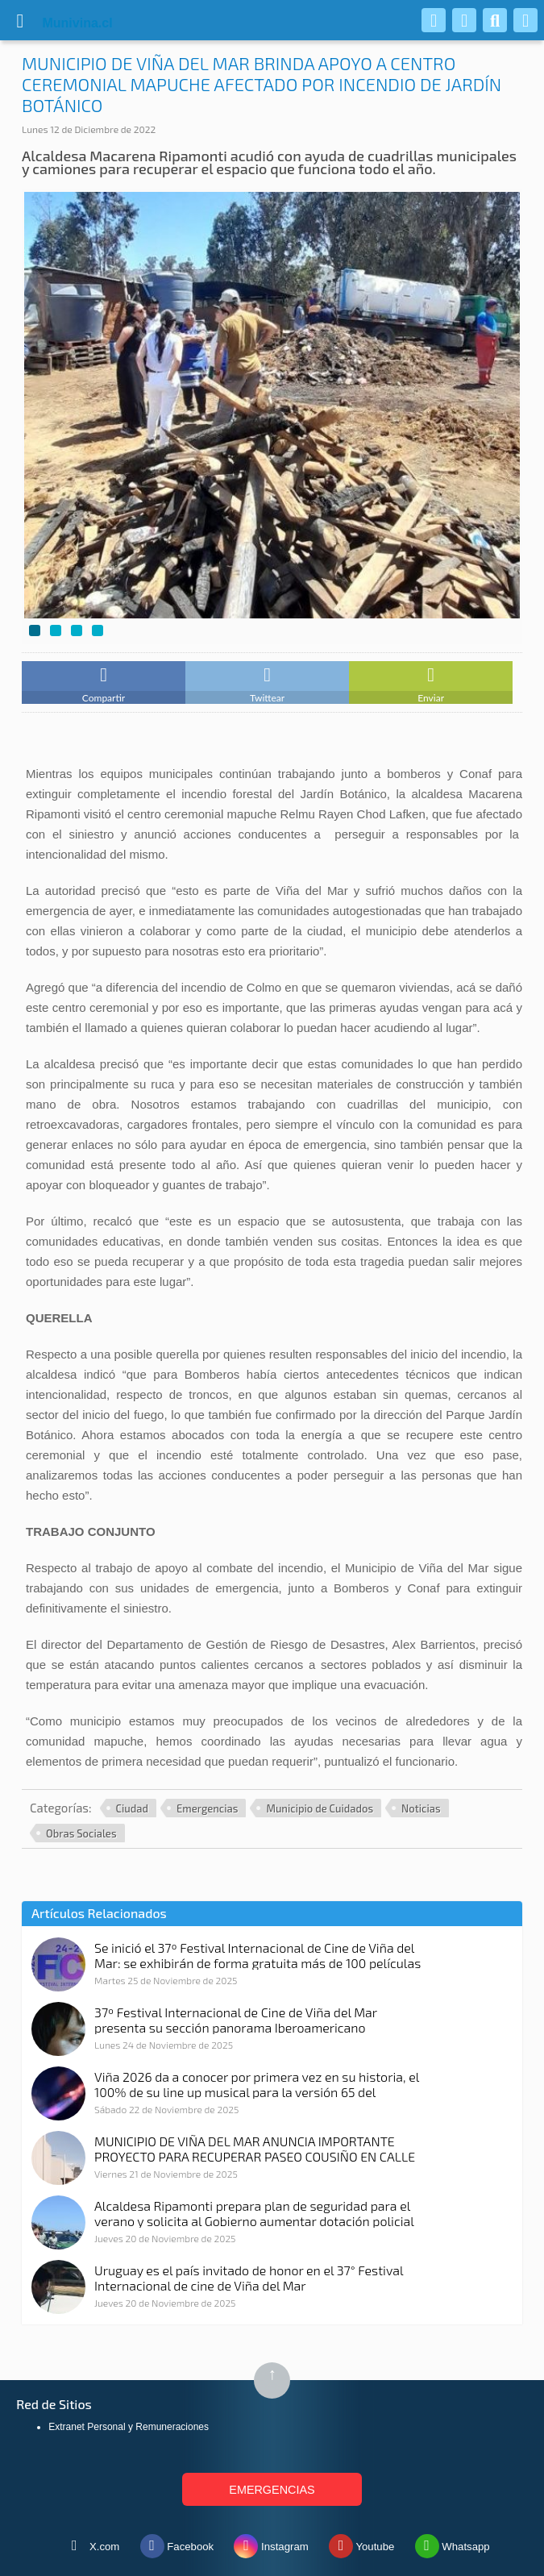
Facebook (177, 2543)
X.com (90, 2543)
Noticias (420, 1808)
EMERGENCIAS (271, 2489)
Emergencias (207, 1808)
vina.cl (58, 23)
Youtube (361, 2543)
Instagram (271, 2543)
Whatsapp (452, 2543)
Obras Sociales (81, 1833)
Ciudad (132, 1808)
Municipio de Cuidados (319, 1808)
